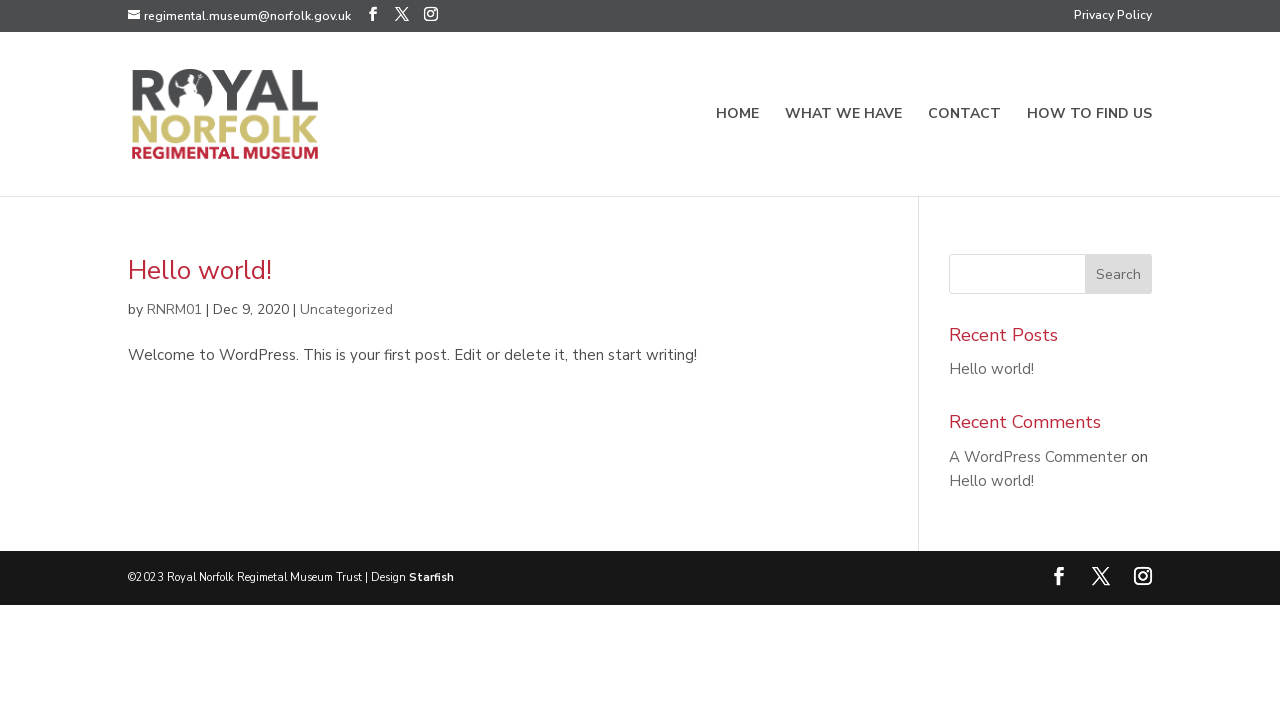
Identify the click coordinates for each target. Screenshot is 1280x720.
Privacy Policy (1113, 16)
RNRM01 (174, 309)
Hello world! (200, 270)
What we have (843, 115)
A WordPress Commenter (1038, 457)
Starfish (431, 577)
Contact (964, 115)
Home (737, 115)
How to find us (1089, 115)
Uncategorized (346, 309)
